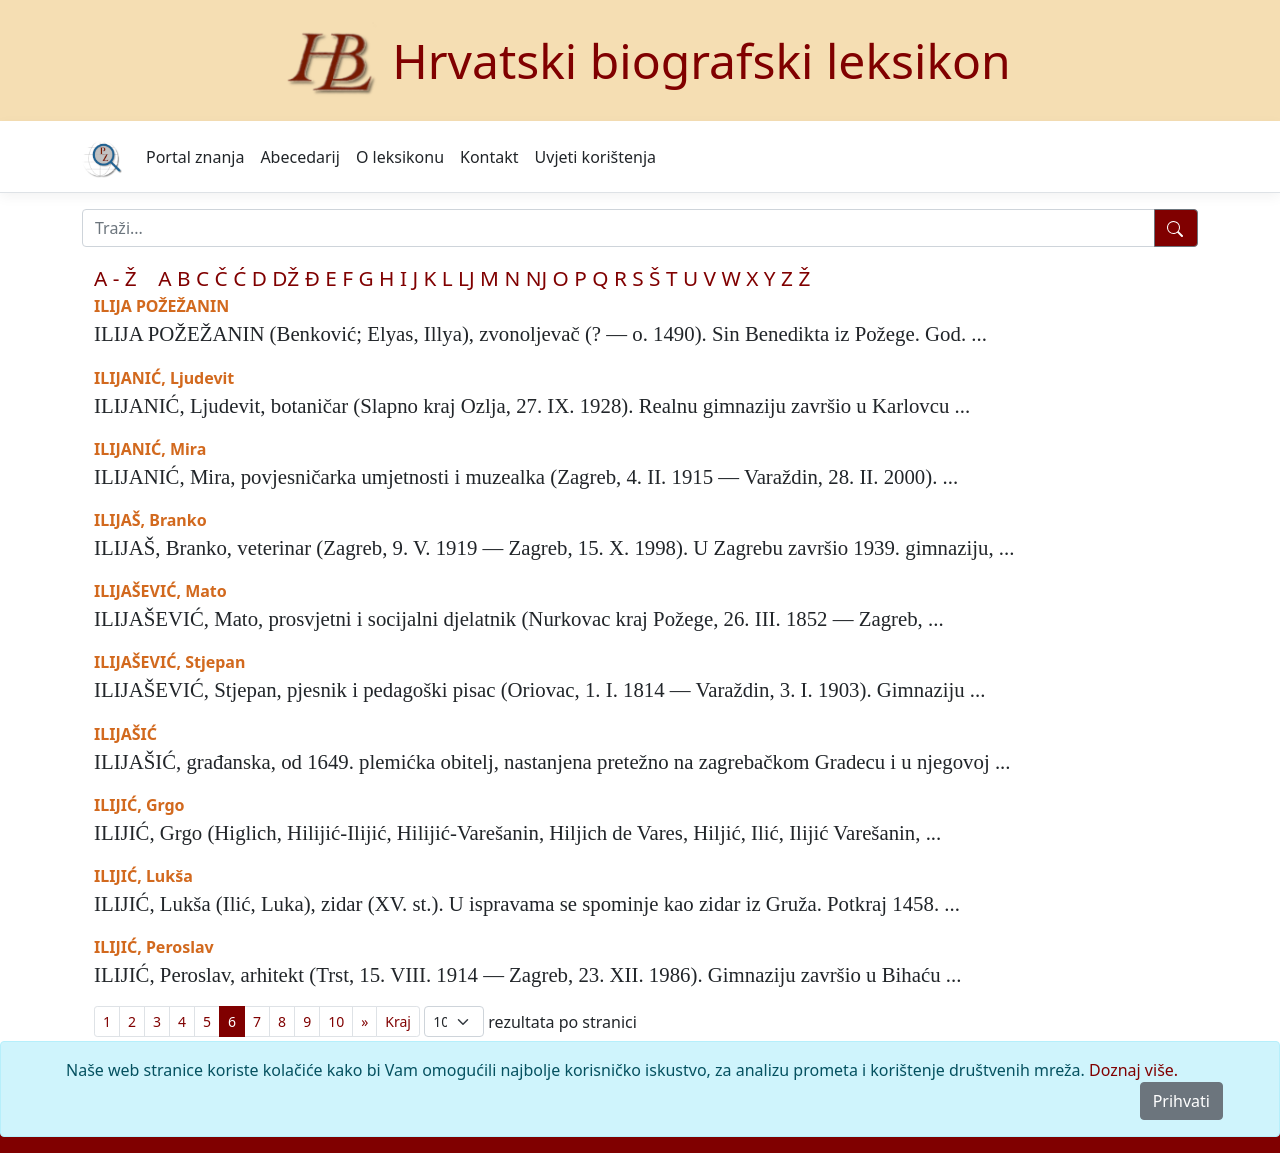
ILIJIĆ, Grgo (139, 805)
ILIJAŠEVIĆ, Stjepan (169, 662)
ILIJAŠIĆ (125, 734)
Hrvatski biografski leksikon (701, 60)
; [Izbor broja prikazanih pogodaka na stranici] (454, 1021)
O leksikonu (400, 157)
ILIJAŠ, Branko (150, 520)
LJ (466, 278)
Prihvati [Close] (1181, 1101)
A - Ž (115, 278)
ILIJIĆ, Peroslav (154, 947)
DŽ (285, 278)
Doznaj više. (1133, 1070)
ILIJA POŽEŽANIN (161, 306)
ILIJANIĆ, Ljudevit (164, 378)
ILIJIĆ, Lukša (143, 876)
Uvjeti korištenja (595, 157)
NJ (536, 278)
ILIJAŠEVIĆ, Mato (160, 591)
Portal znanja (195, 157)
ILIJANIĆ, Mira (150, 449)
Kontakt (489, 157)
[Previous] (364, 1021)
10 (336, 1021)
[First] (398, 1021)
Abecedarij (299, 157)
